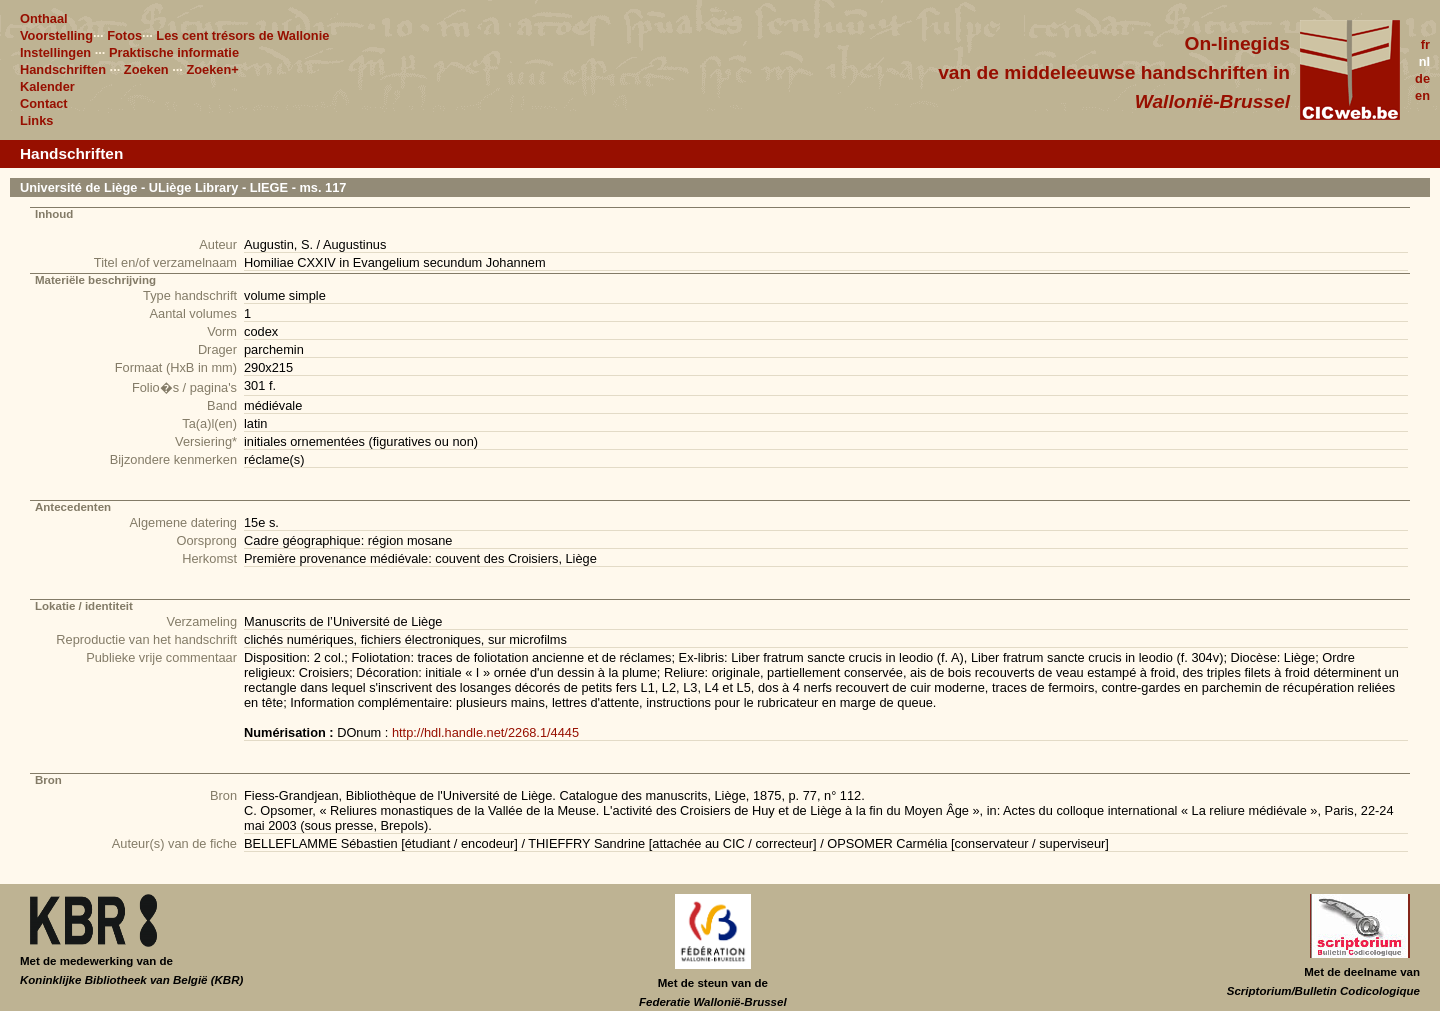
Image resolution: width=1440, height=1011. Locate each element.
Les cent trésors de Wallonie (242, 35)
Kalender (47, 86)
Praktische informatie (174, 52)
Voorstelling (56, 35)
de (1422, 78)
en (1422, 95)
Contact (44, 103)
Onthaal (44, 18)
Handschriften (63, 69)
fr (1425, 44)
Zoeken (146, 69)
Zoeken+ (212, 69)
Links (36, 120)
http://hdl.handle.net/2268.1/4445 (485, 732)
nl (1424, 61)
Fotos (124, 35)
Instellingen (55, 52)
